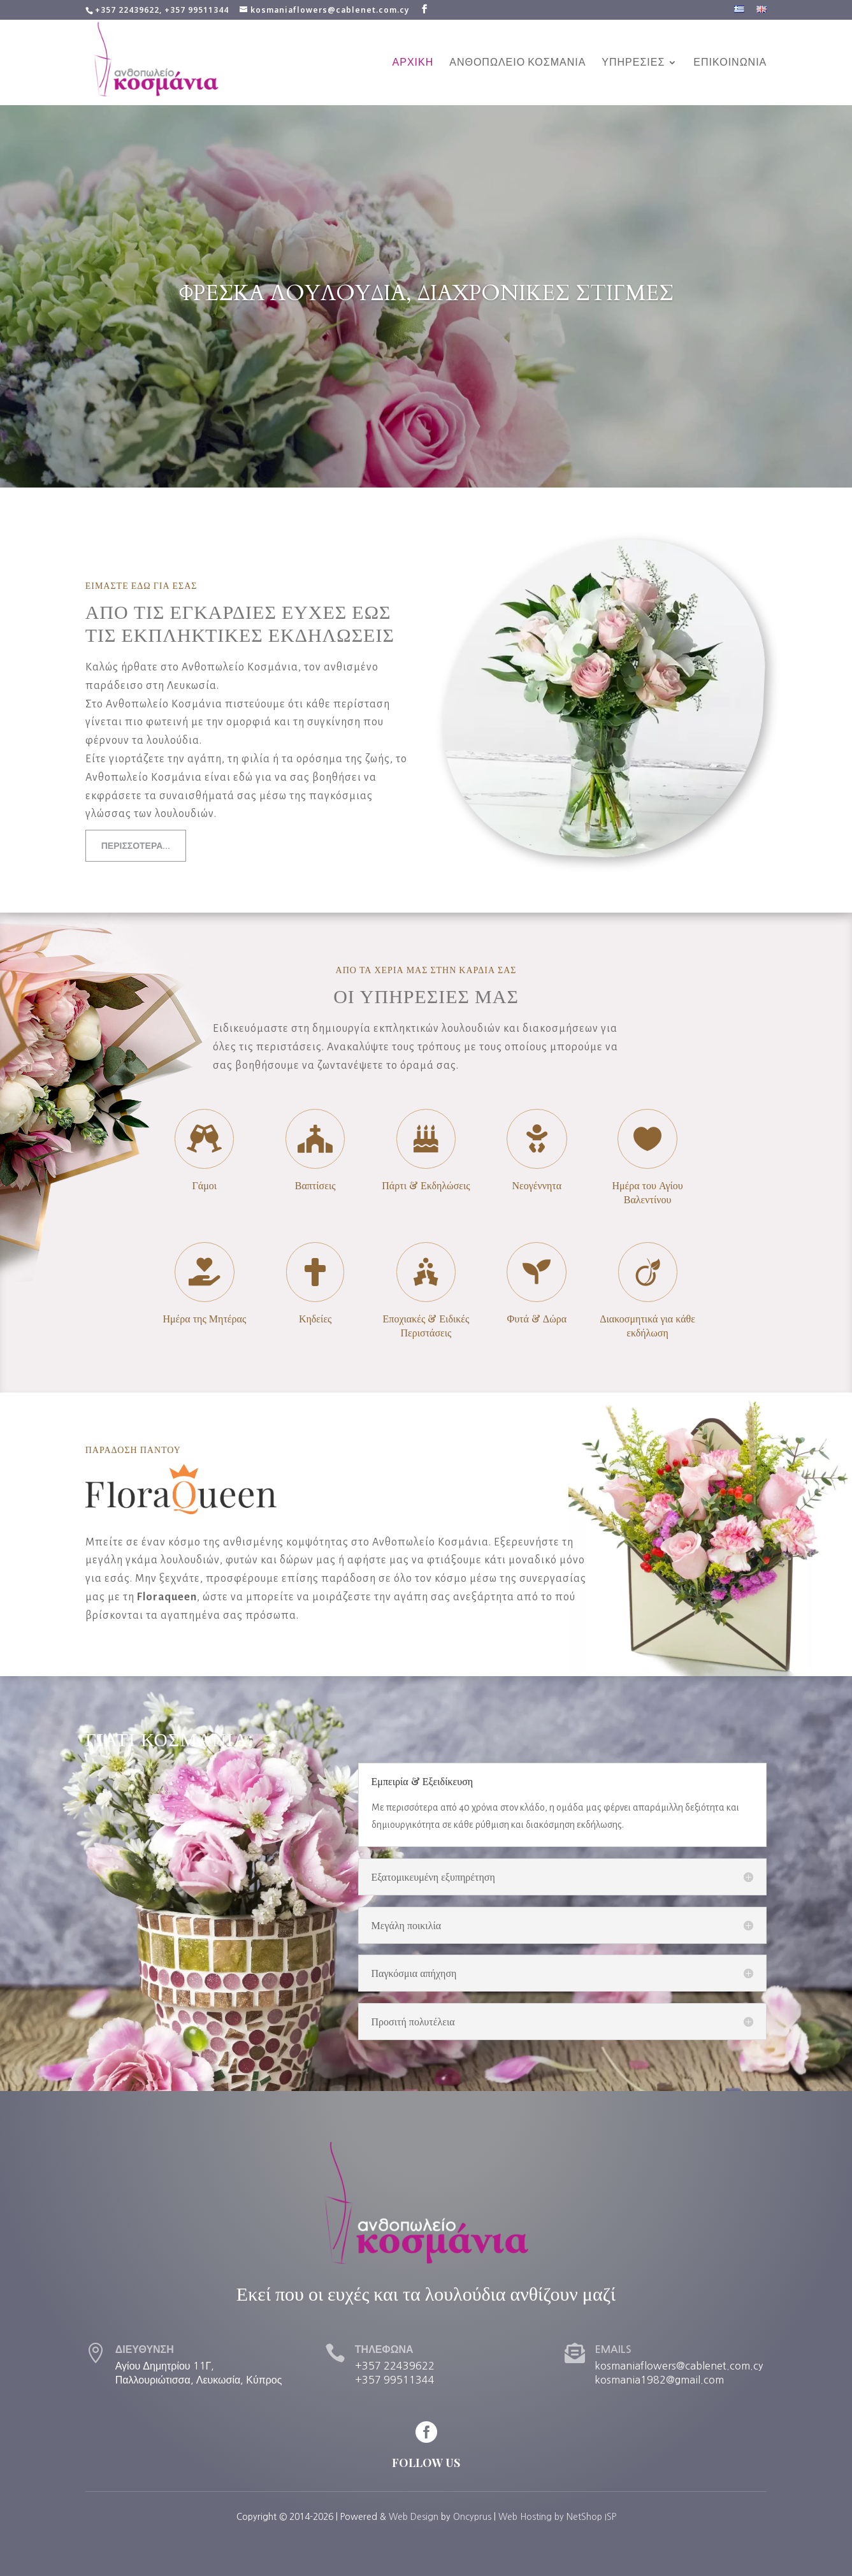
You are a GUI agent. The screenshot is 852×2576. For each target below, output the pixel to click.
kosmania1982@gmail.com (659, 2380)
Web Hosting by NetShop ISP (557, 2516)
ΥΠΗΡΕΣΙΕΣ (633, 63)
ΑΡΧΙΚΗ (413, 63)
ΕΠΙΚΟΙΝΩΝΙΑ (730, 63)
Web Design (413, 2516)
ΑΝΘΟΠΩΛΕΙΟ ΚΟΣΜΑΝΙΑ (517, 63)
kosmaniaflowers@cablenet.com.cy (679, 2366)
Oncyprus (472, 2516)
